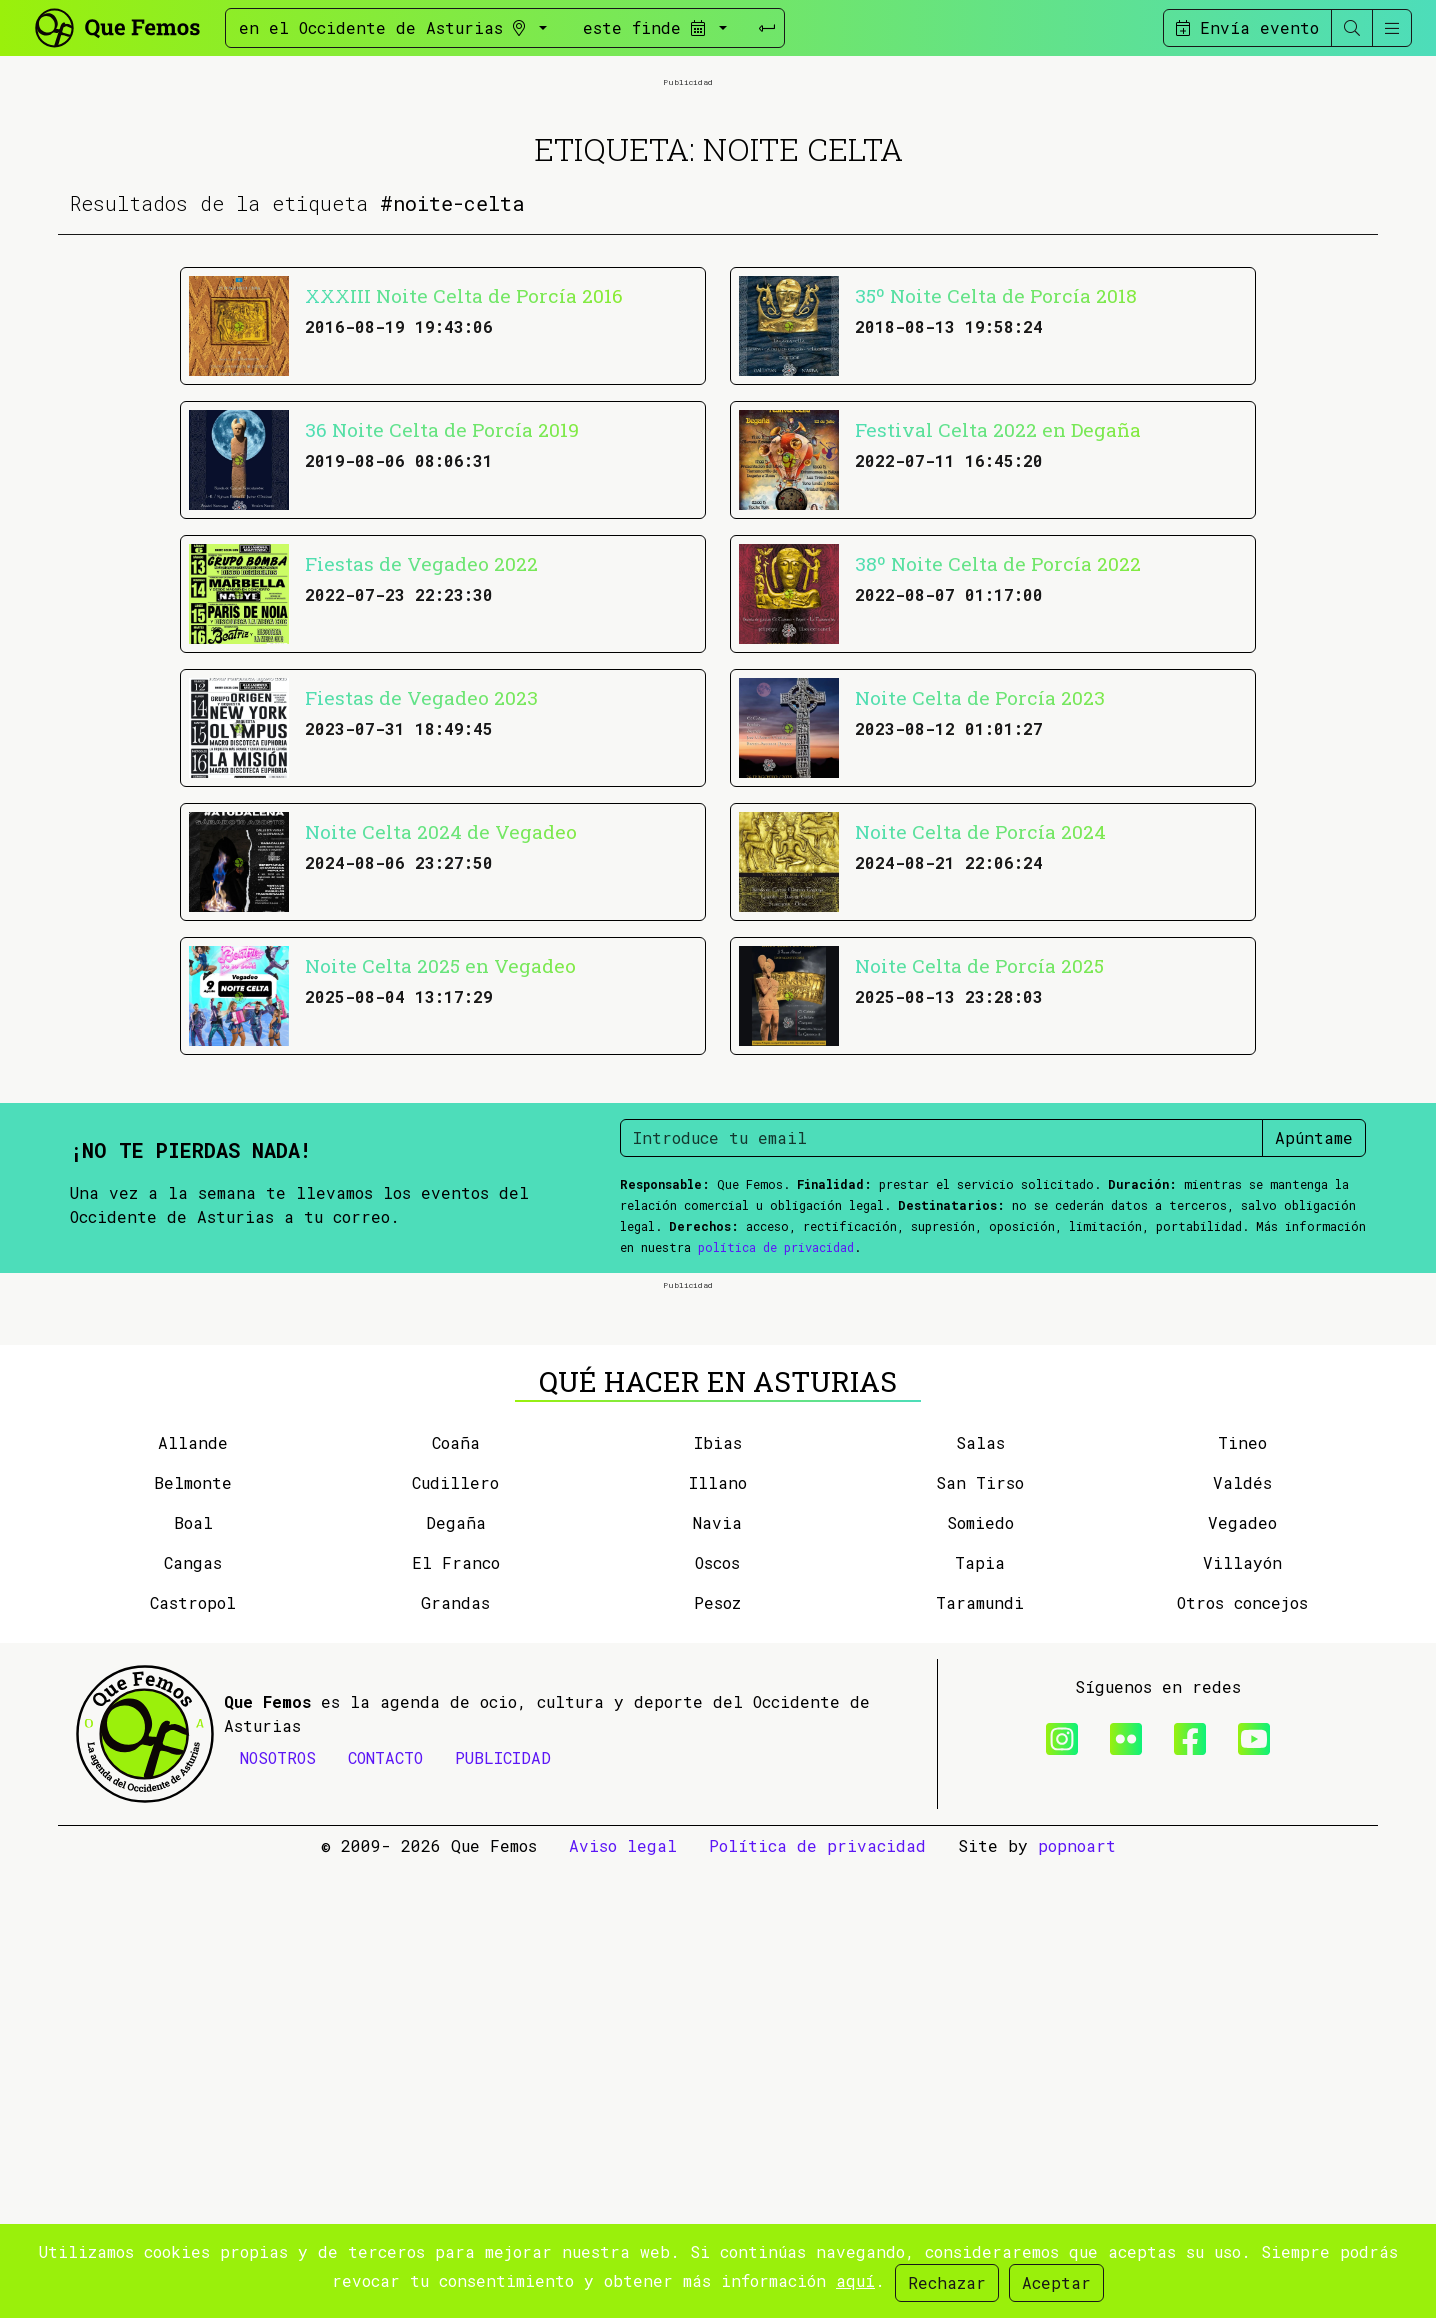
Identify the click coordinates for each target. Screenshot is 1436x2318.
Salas (980, 1894)
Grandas (455, 2054)
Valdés (1242, 1934)
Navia (717, 1974)
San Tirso (980, 1934)
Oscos (717, 2014)
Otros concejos (1242, 2054)
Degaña (456, 1974)
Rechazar (947, 2282)
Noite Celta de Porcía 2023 (980, 923)
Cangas (193, 2014)
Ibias (718, 1894)
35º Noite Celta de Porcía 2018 (996, 521)
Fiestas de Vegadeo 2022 (421, 789)
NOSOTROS (278, 2209)
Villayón (1242, 2014)
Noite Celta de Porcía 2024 (980, 1057)
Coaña (456, 1894)
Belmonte (193, 1934)
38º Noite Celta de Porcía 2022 (998, 789)
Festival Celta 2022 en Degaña (998, 655)
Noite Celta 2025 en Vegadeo (440, 1191)
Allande (193, 1894)
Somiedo (980, 1974)
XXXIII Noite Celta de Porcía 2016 (464, 521)
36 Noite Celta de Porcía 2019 (442, 655)
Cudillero (455, 1934)
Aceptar (1056, 2282)
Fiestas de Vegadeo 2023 (421, 923)
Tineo (1242, 1894)
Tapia (980, 2014)
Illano (718, 1934)
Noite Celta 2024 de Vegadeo (441, 1057)
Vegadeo (1242, 1974)
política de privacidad (776, 1473)
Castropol (193, 2054)
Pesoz (717, 2054)
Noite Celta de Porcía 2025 (979, 1191)
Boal (193, 1974)
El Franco (456, 2014)
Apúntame (1314, 1363)
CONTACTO (385, 2209)
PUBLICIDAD (503, 2209)
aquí (855, 2280)
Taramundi (980, 2054)
